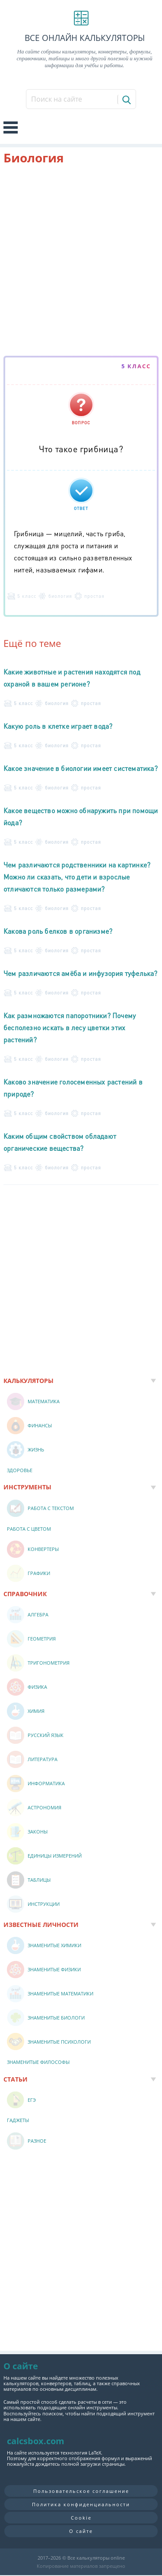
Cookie (81, 2517)
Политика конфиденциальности (81, 2504)
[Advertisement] (81, 262)
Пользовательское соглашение (81, 2491)
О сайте (81, 2531)
